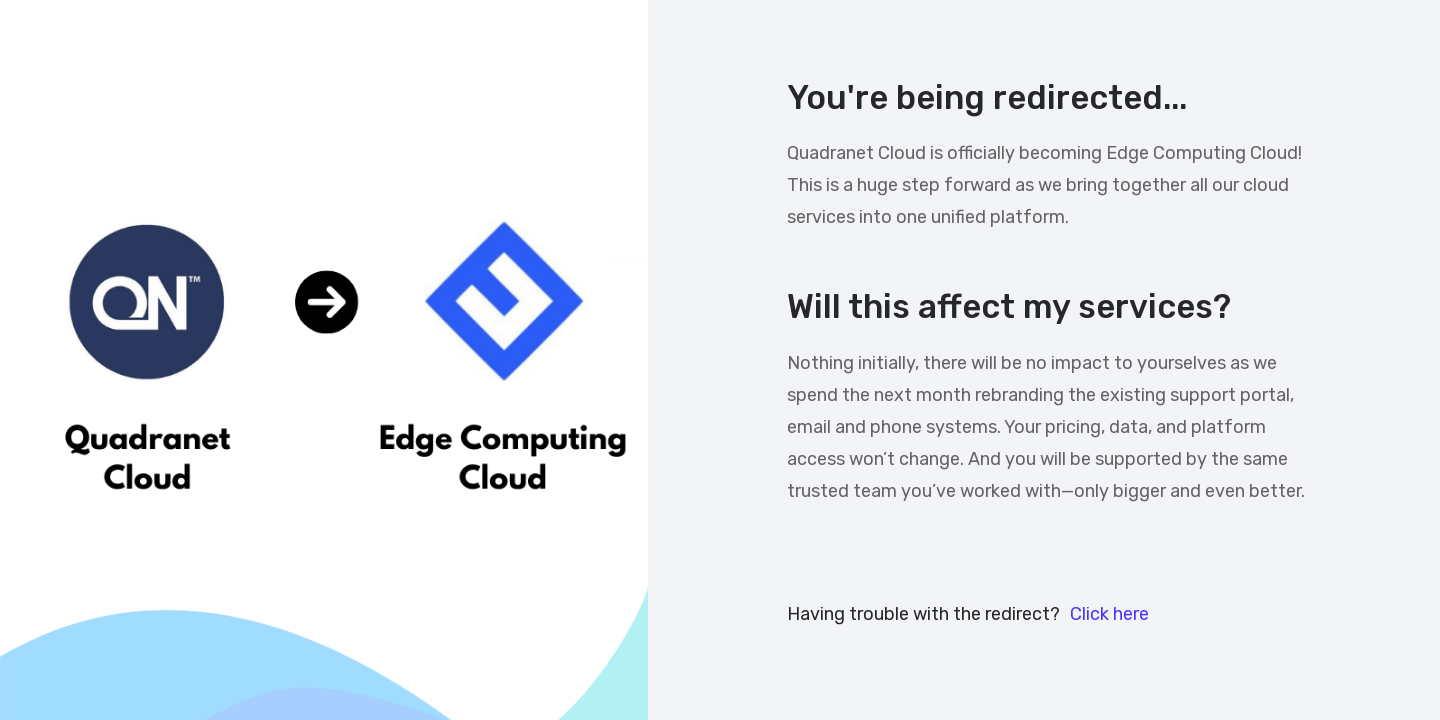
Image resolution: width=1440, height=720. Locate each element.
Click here (1109, 614)
